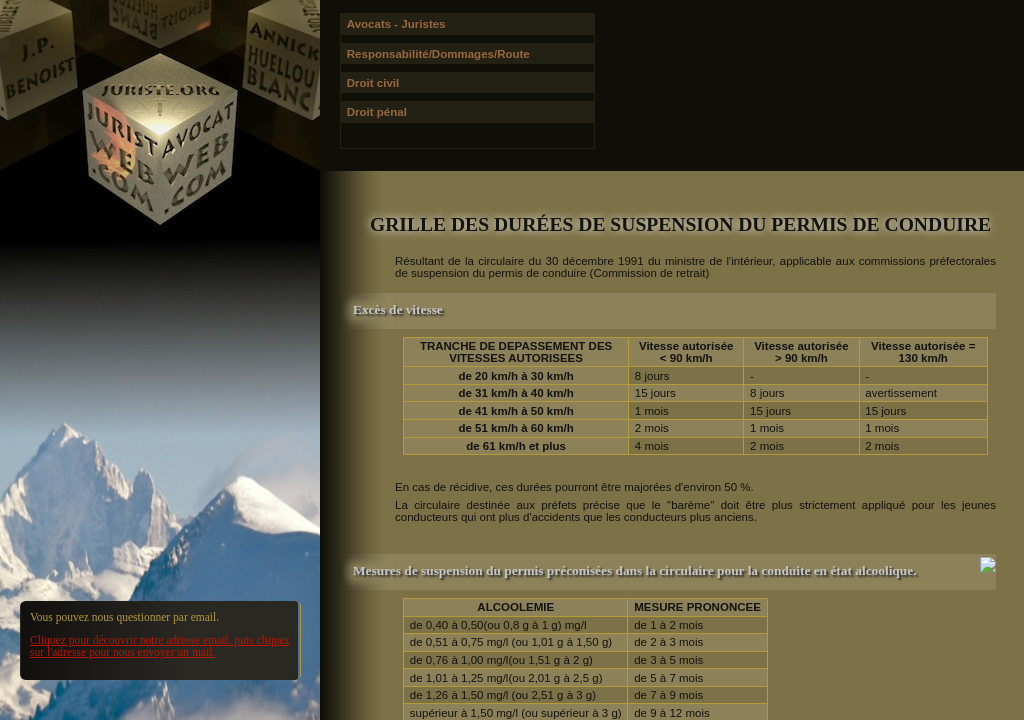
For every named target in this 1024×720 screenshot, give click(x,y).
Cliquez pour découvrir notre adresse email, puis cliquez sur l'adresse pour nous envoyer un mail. (160, 646)
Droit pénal (377, 112)
